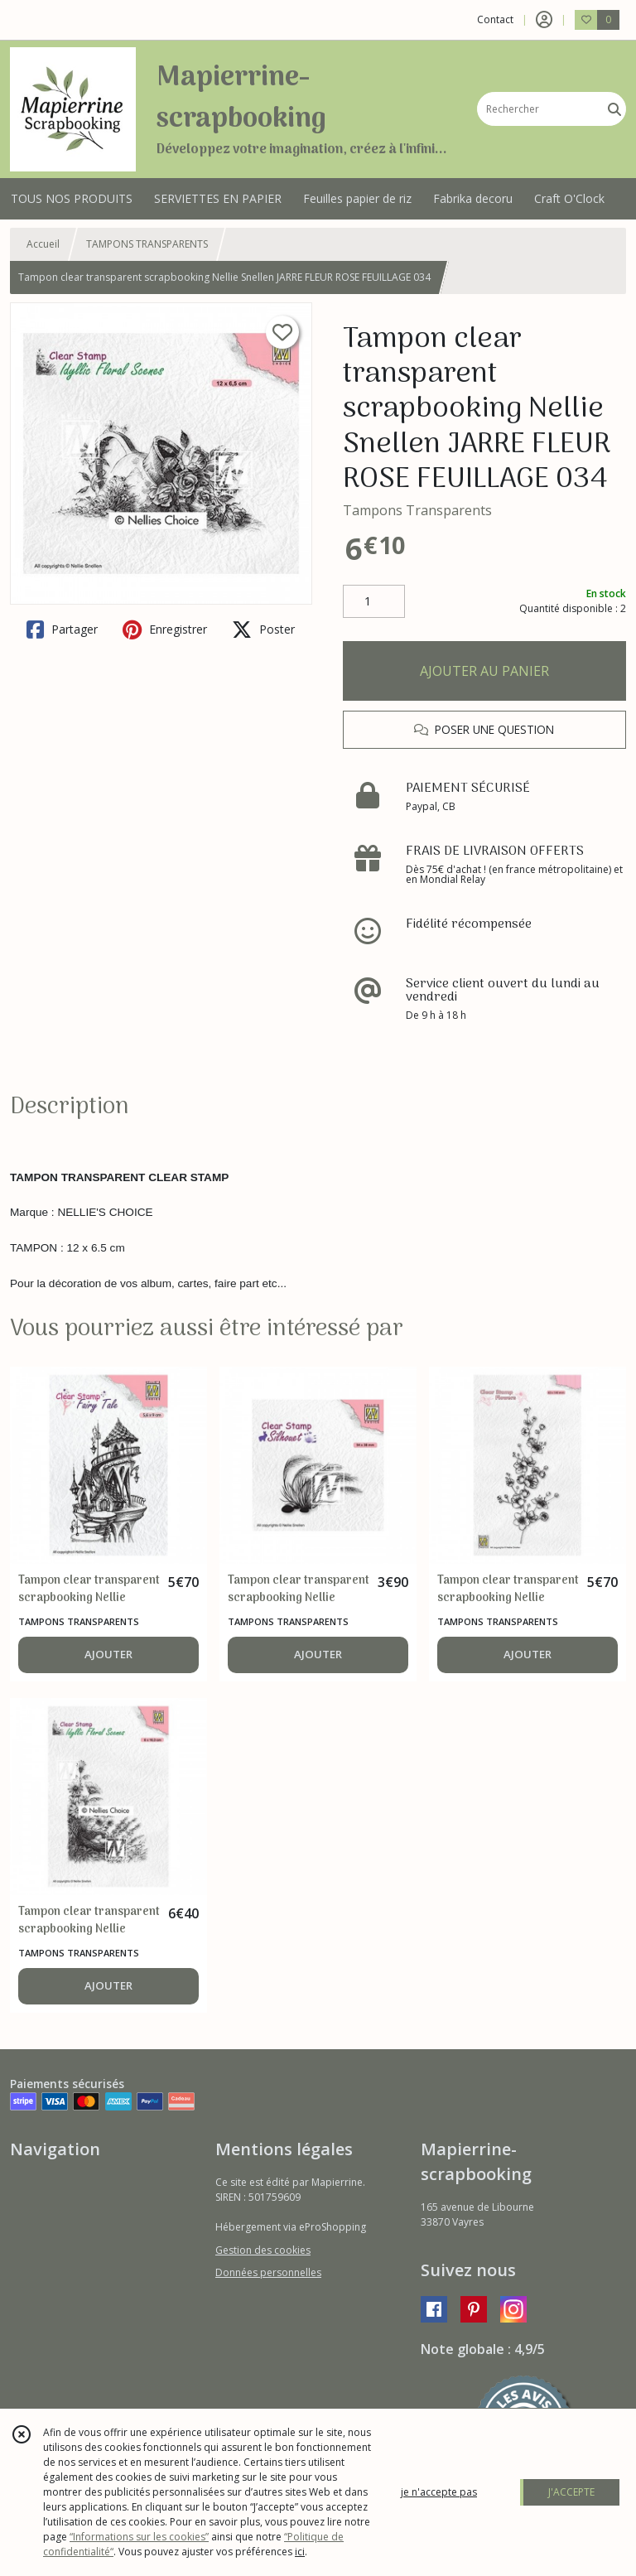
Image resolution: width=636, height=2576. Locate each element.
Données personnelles (268, 2272)
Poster (263, 629)
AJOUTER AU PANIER (484, 671)
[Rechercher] (614, 109)
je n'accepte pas (439, 2492)
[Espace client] (544, 20)
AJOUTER (108, 1654)
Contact (495, 19)
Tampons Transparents (417, 510)
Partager (62, 629)
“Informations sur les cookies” (139, 2537)
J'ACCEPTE (571, 2492)
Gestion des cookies (263, 2250)
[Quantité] (374, 601)
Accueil (43, 244)
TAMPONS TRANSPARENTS (147, 244)
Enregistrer (165, 629)
